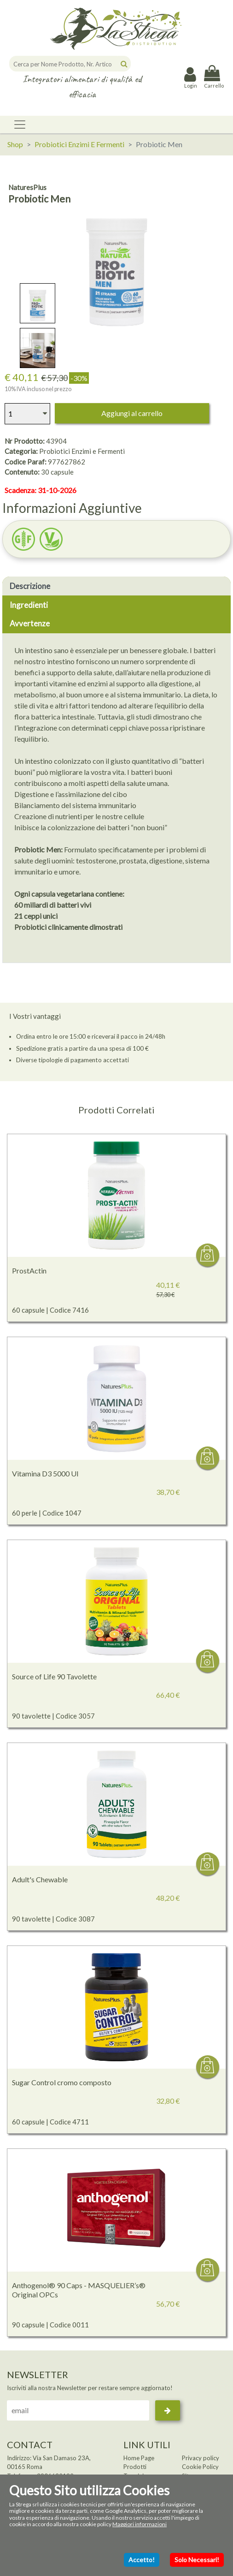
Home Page (138, 2458)
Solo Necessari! (197, 2560)
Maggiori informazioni (139, 2524)
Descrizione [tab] (30, 586)
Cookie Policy (200, 2466)
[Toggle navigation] (19, 124)
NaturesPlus (27, 187)
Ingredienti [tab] (29, 605)
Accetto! (141, 2560)
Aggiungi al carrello (132, 413)
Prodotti (134, 2466)
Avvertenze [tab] (30, 623)
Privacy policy (200, 2458)
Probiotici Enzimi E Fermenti (79, 144)
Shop (15, 144)
